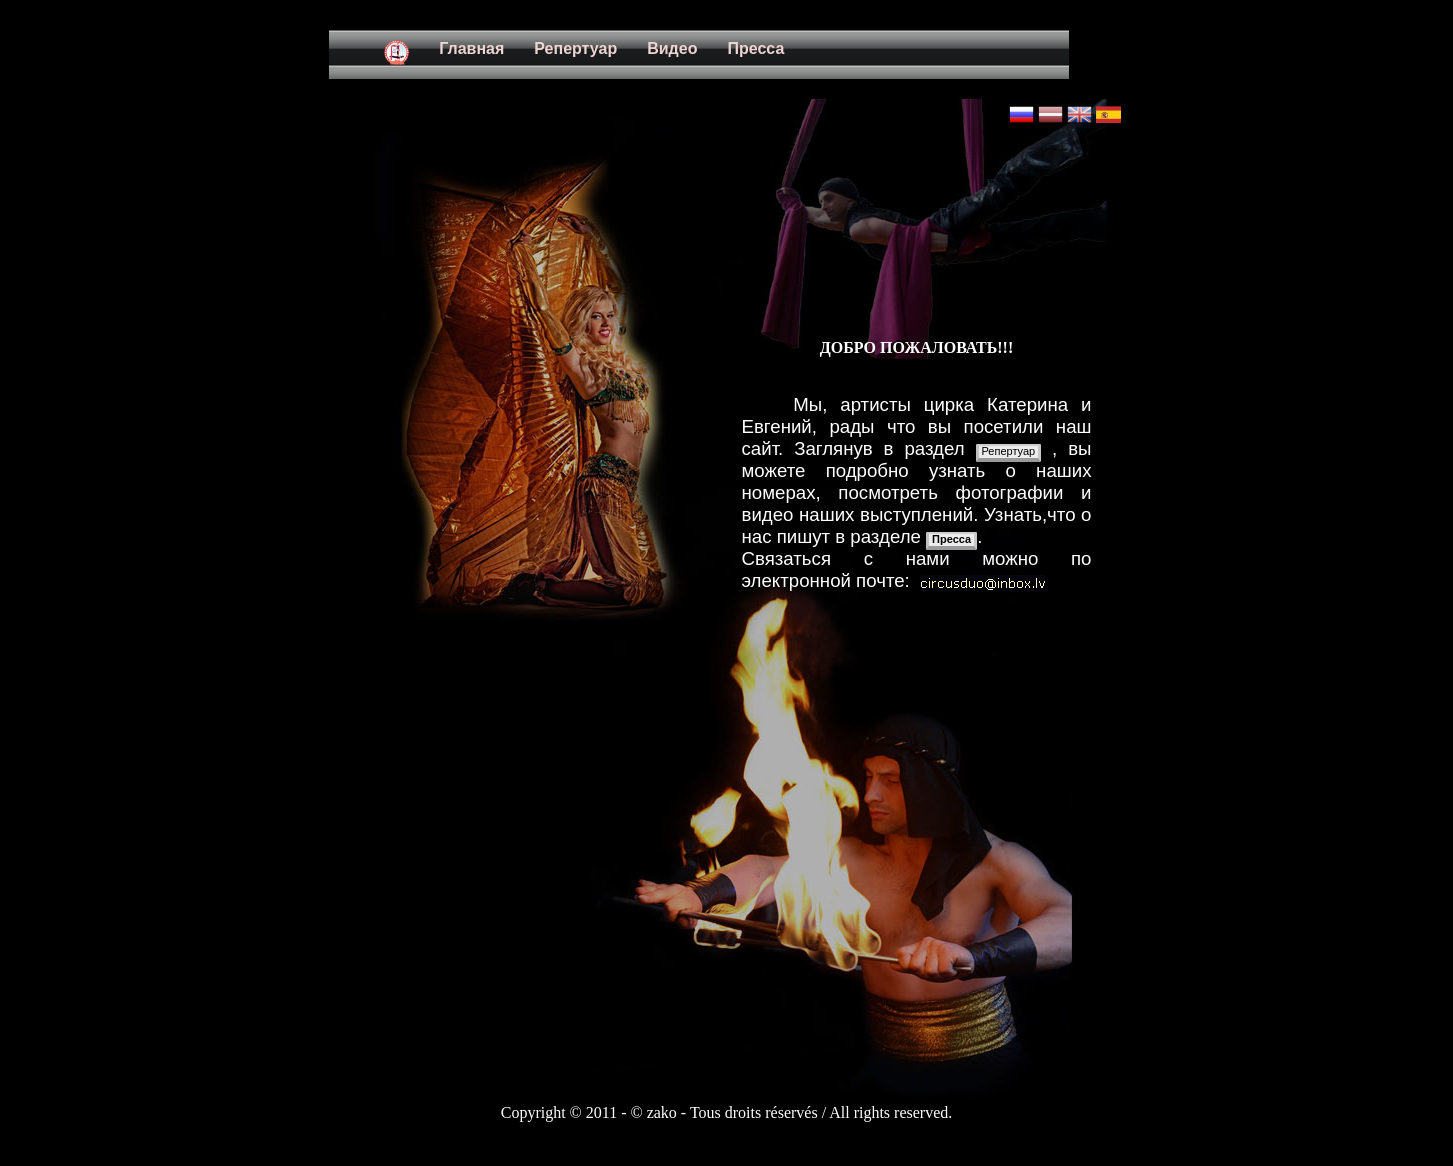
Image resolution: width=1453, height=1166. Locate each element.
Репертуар (1009, 451)
